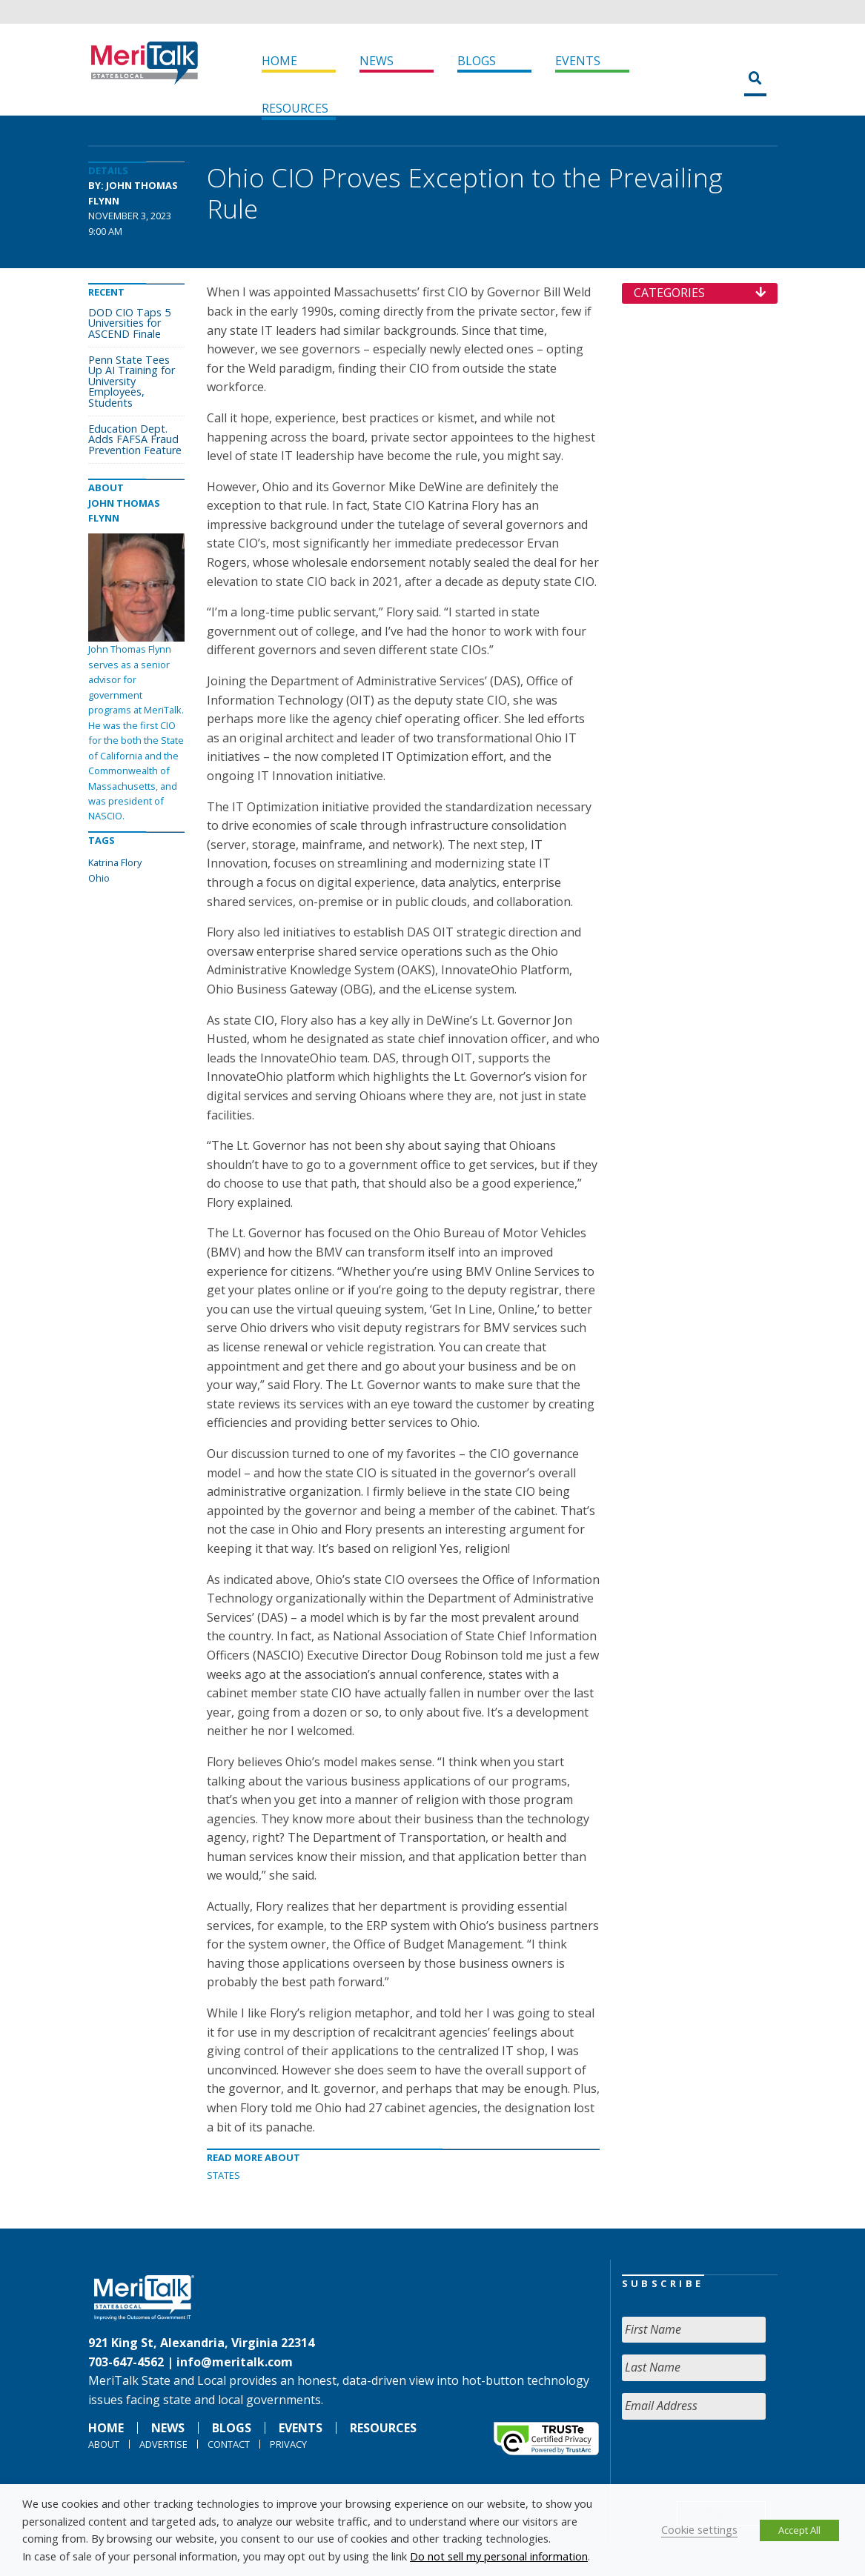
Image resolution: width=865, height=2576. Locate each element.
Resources (295, 108)
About (103, 2444)
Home (279, 61)
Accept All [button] (799, 2530)
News (376, 61)
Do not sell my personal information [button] (499, 2556)
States (223, 2175)
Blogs (476, 61)
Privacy (288, 2444)
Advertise (163, 2444)
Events (577, 61)
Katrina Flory (115, 862)
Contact (229, 2444)
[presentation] (734, 2460)
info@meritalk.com (234, 2362)
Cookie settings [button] (699, 2529)
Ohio (99, 878)
